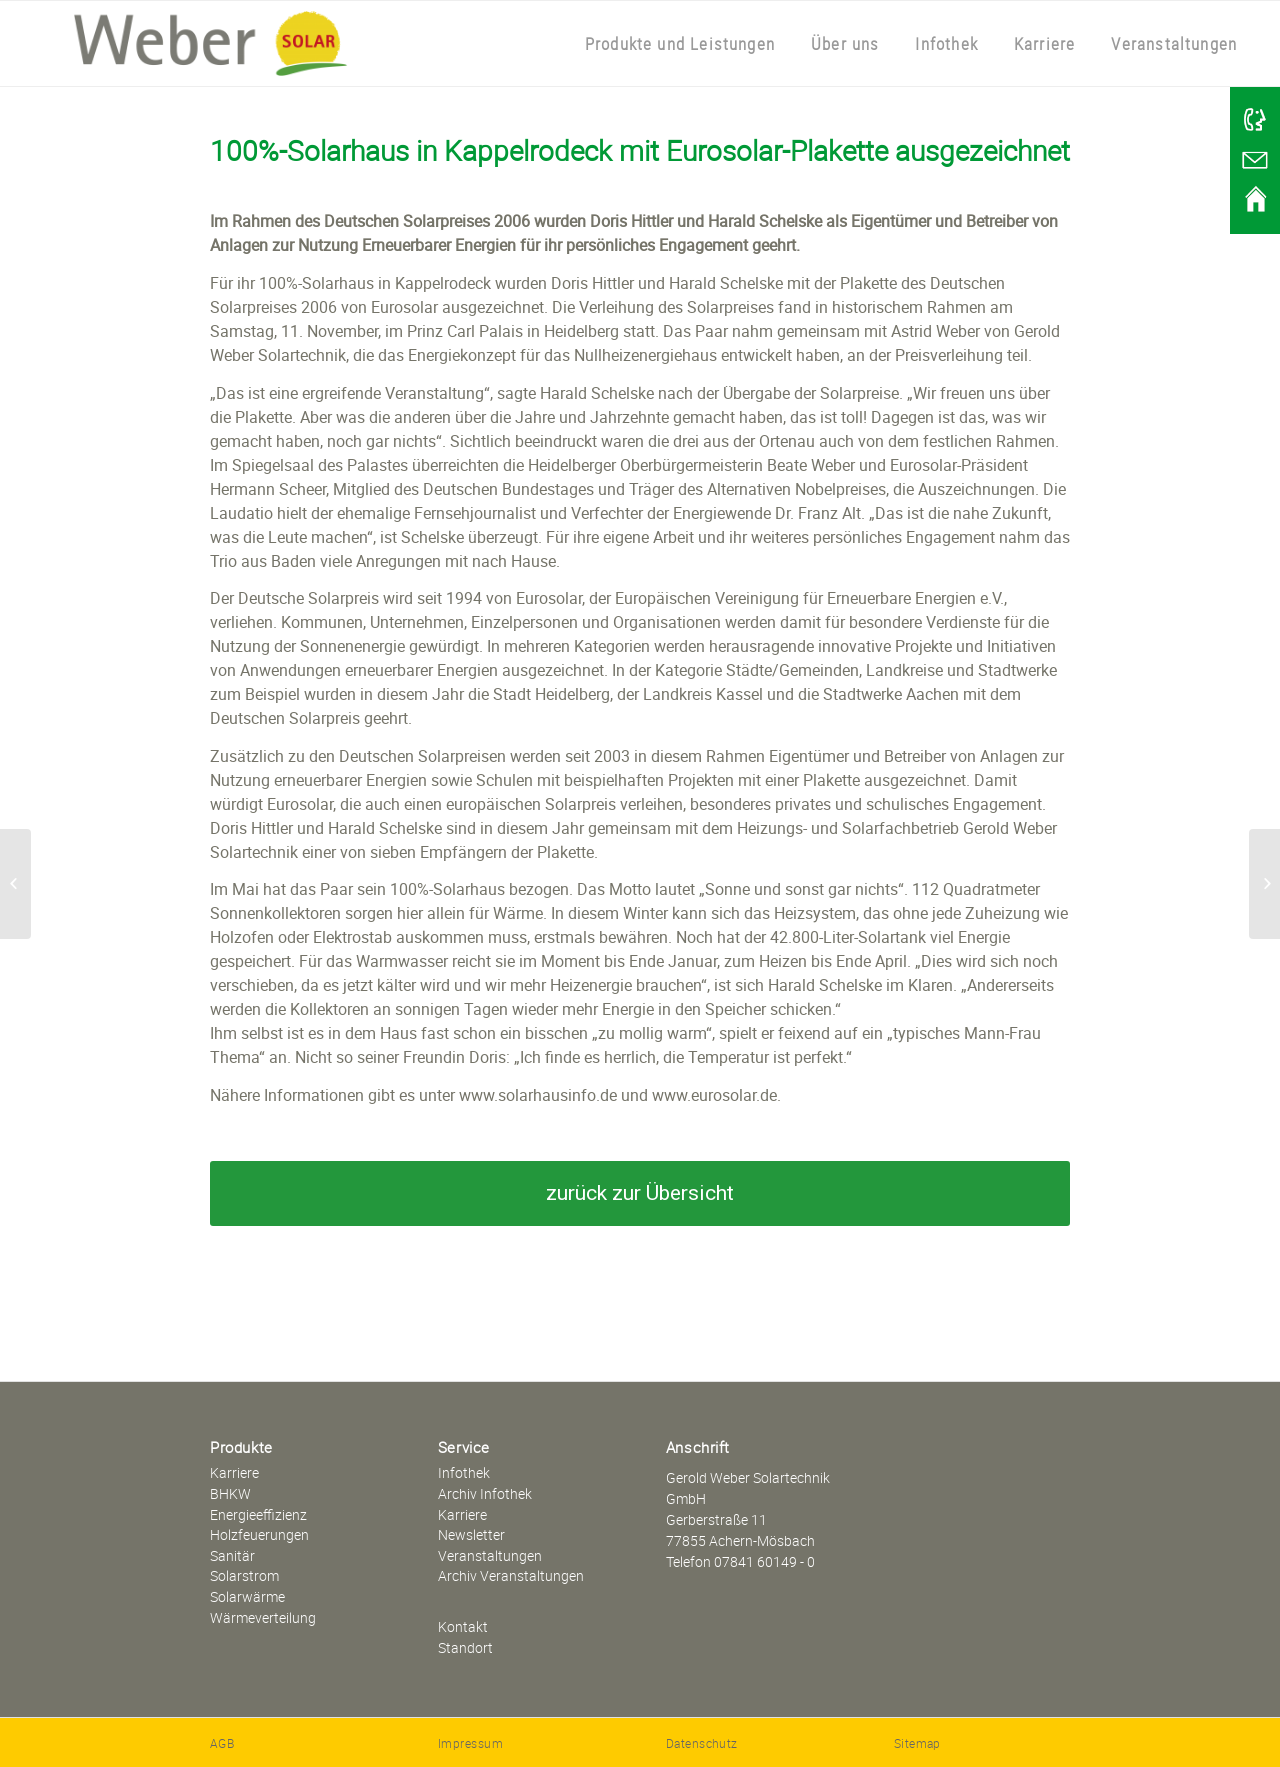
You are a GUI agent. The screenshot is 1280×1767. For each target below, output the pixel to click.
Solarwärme (247, 1596)
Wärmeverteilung (263, 1617)
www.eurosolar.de (714, 1095)
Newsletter (471, 1534)
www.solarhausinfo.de (538, 1095)
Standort (465, 1647)
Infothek (464, 1472)
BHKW (230, 1493)
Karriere (234, 1472)
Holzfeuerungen (259, 1534)
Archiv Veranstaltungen (511, 1575)
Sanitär (232, 1555)
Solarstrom (244, 1575)
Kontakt (463, 1626)
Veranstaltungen (490, 1555)
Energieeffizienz (258, 1514)
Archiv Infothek (485, 1493)
